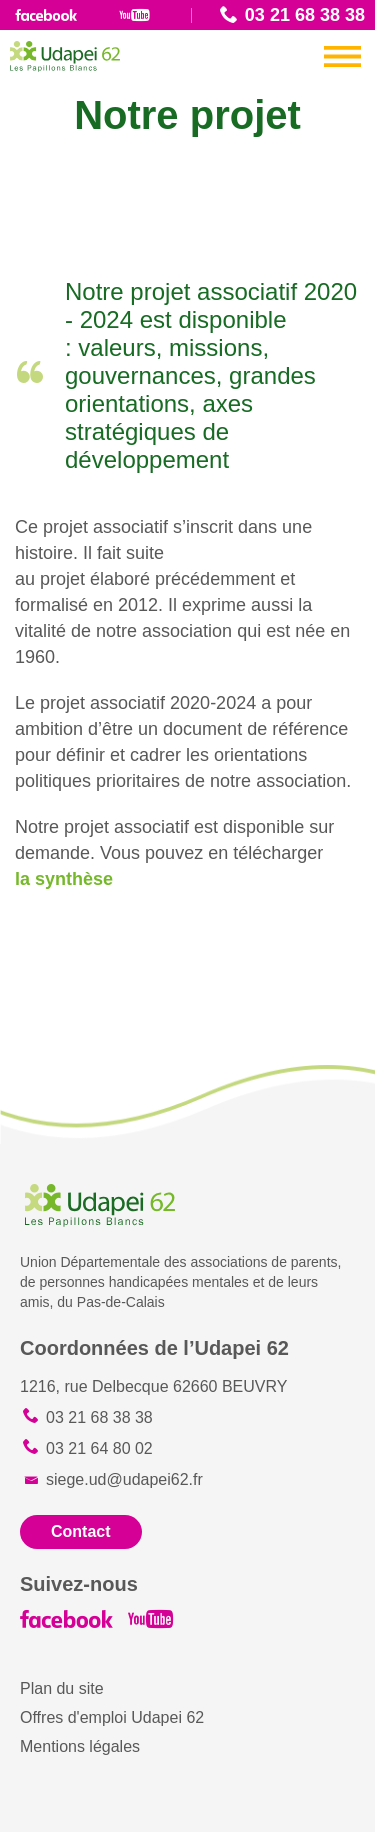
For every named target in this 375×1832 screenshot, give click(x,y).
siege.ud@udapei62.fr (124, 1479)
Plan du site (62, 1688)
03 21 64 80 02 (99, 1448)
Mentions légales (80, 1746)
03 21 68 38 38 (305, 15)
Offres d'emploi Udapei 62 (112, 1717)
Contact (81, 1531)
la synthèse (66, 879)
